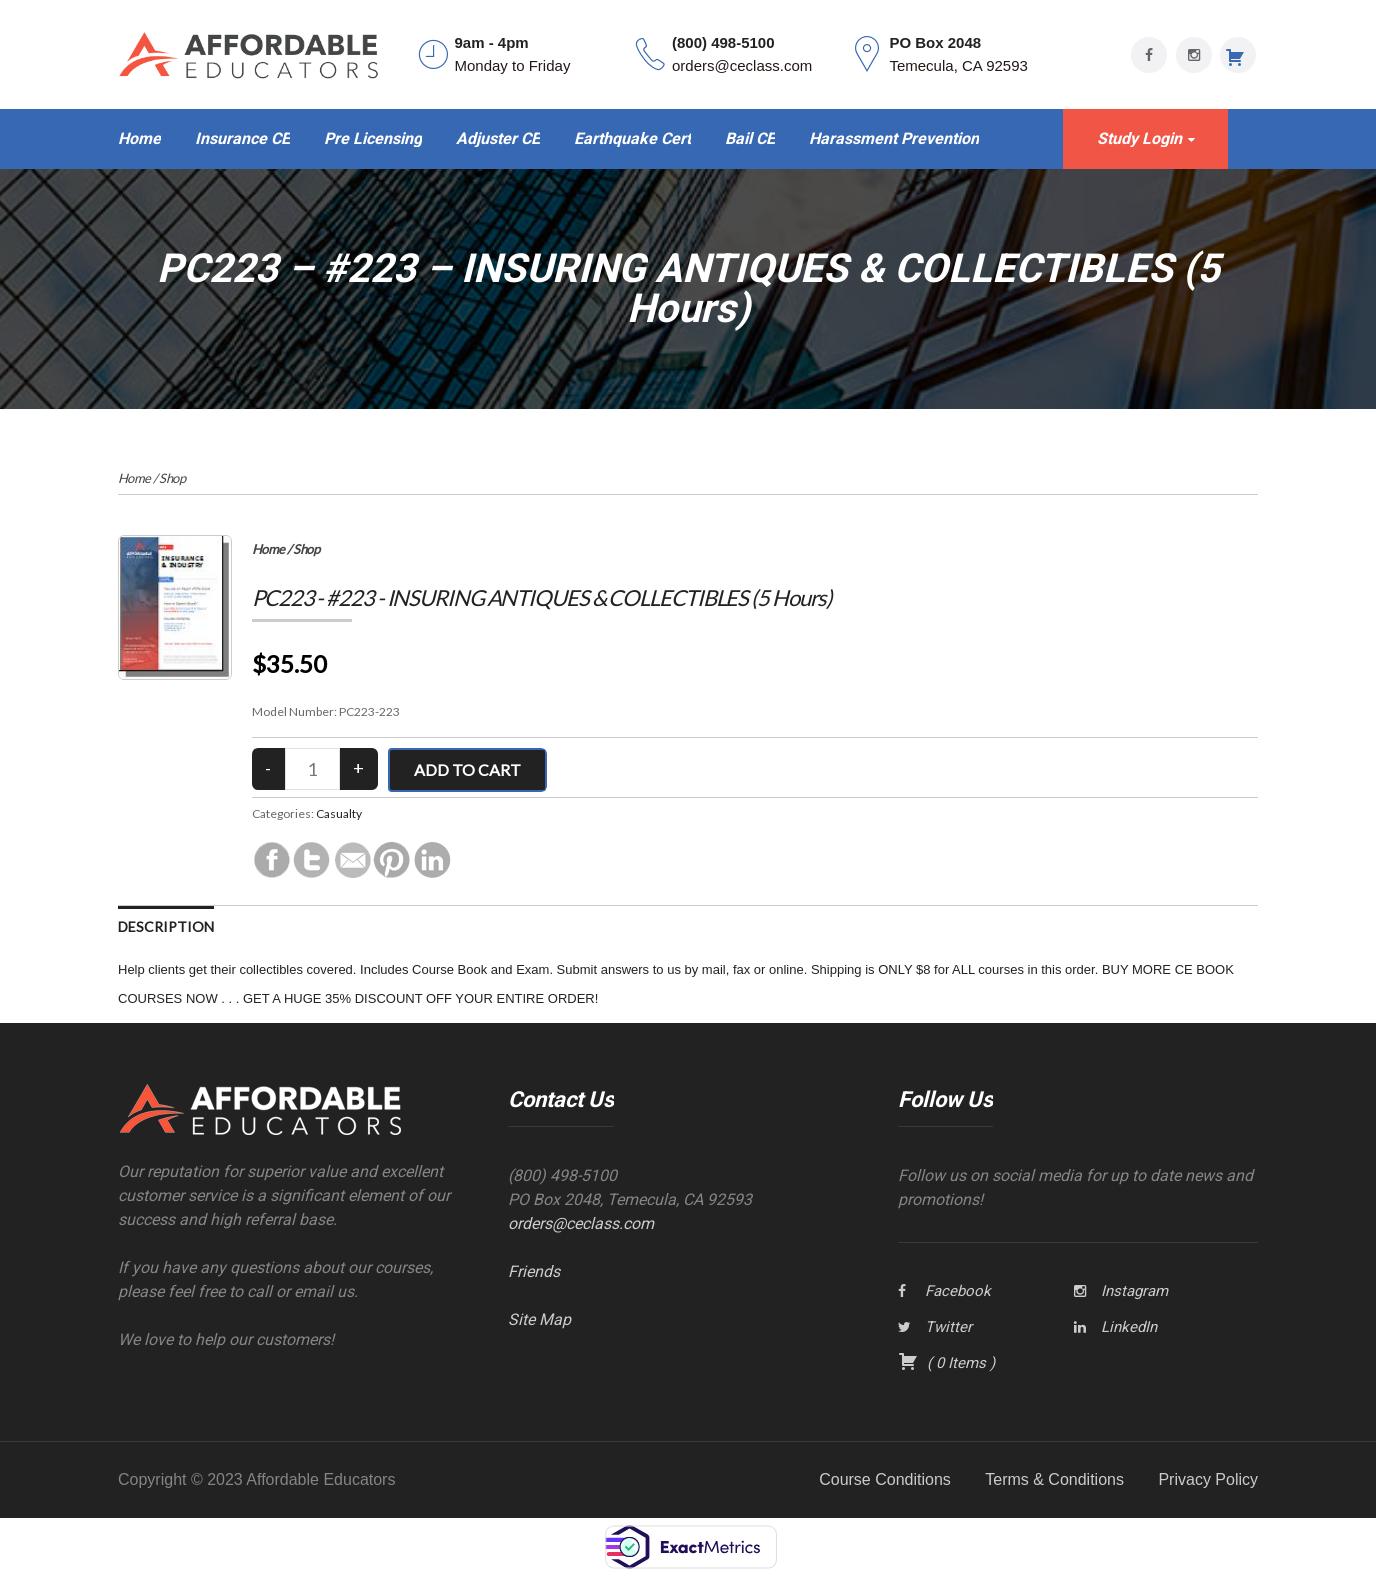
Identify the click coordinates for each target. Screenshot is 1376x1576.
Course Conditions (885, 1479)
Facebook (958, 1291)
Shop (171, 478)
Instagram (1134, 1291)
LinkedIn (1129, 1327)
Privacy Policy (1208, 1479)
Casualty (339, 813)
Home (134, 478)
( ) (946, 1363)
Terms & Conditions (1054, 1479)
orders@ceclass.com (581, 1223)
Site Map (539, 1319)
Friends (534, 1271)
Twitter (948, 1327)
